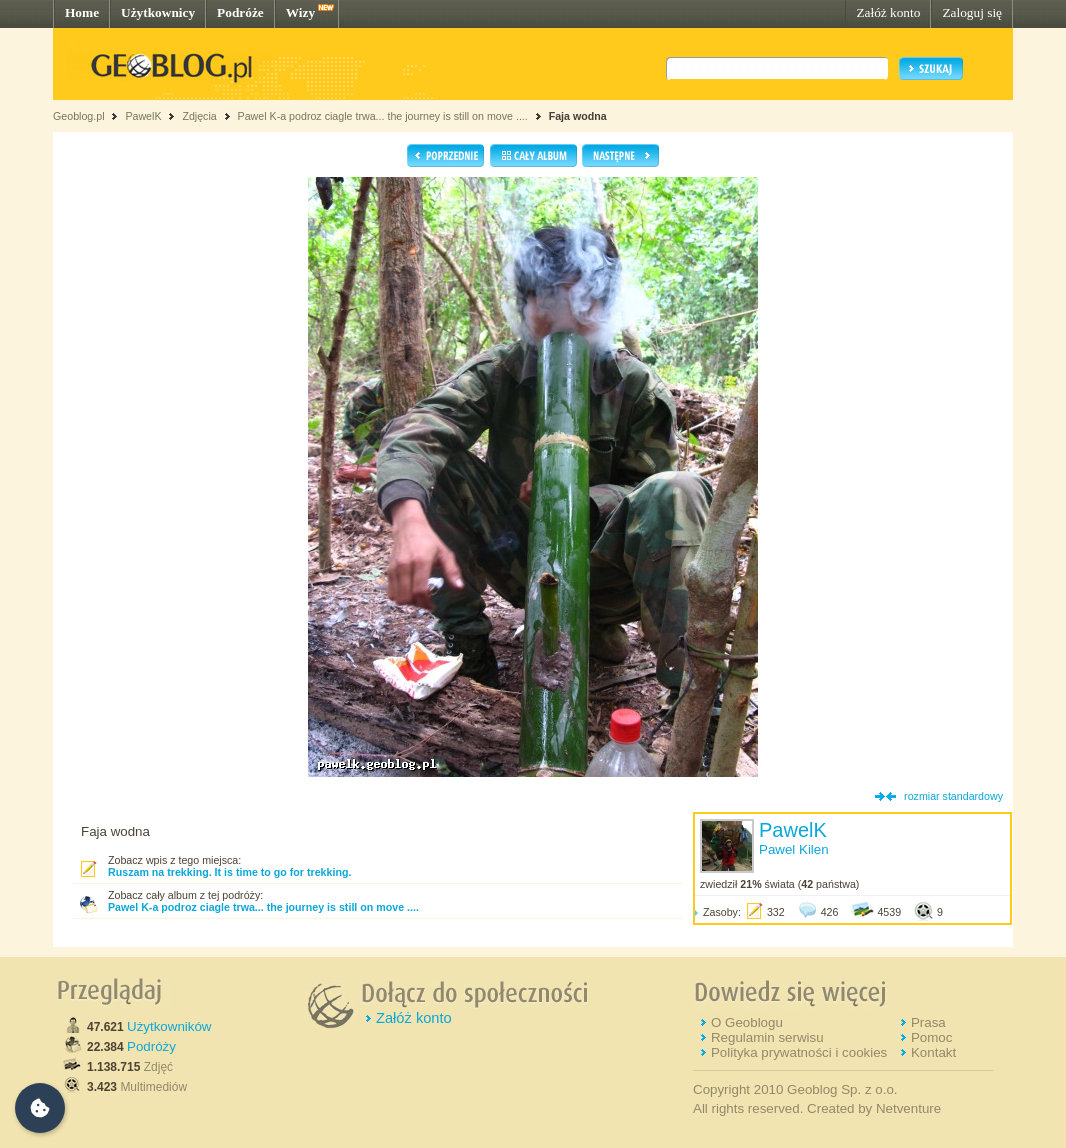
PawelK (143, 116)
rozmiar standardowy (953, 796)
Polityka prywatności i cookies (799, 1052)
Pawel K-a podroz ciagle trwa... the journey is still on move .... (383, 116)
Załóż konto (888, 12)
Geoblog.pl (79, 116)
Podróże (240, 12)
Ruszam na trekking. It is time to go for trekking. (229, 872)
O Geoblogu (747, 1022)
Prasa (928, 1022)
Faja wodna (578, 116)
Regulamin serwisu (767, 1037)
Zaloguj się (972, 12)
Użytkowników (169, 1026)
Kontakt (933, 1052)
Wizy (300, 12)
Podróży (151, 1046)
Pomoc (931, 1037)
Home (82, 12)
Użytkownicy (158, 12)
